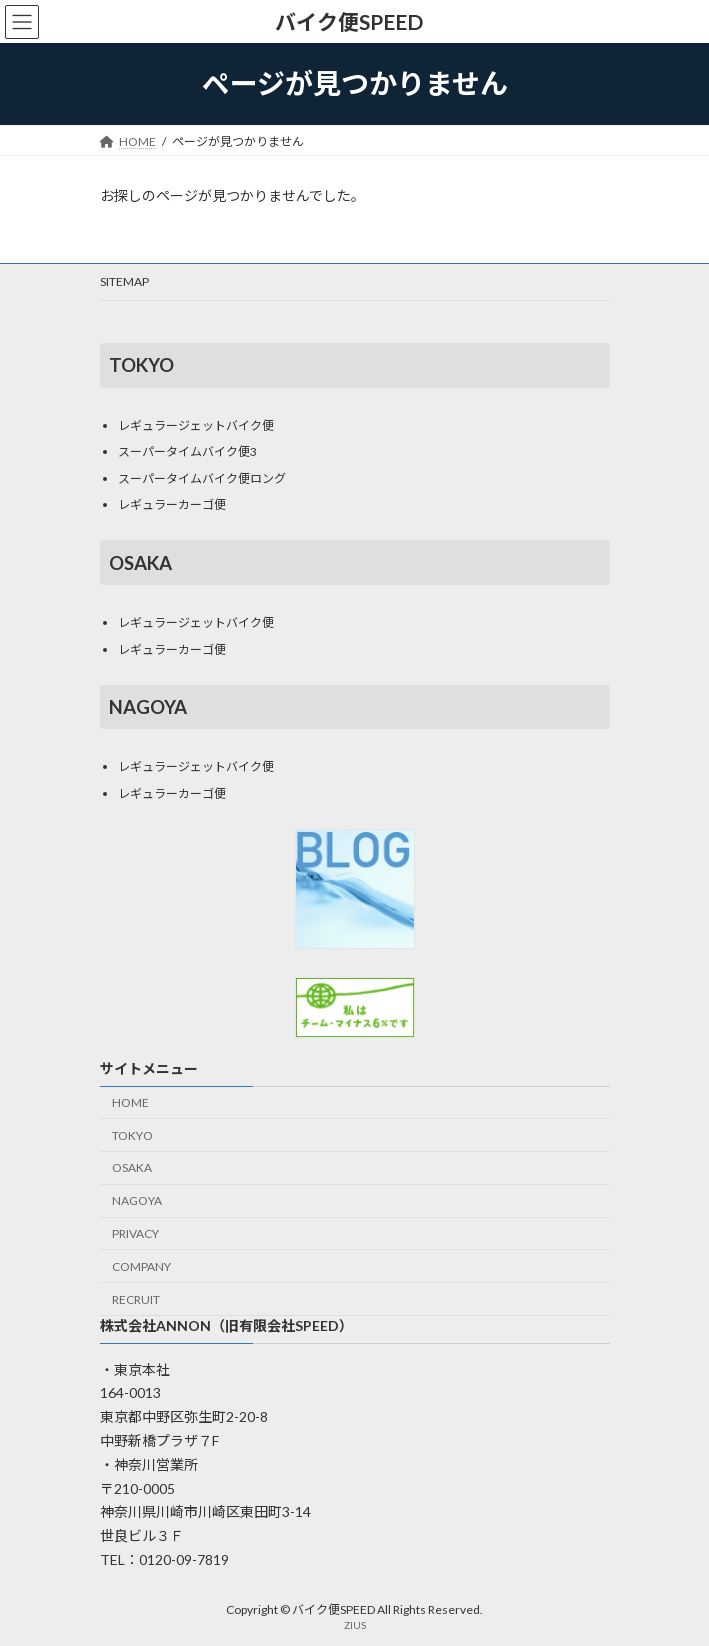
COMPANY (141, 1266)
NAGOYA (137, 1201)
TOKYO (132, 1135)
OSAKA (132, 1168)
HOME (130, 1102)
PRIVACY (135, 1233)
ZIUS (355, 1625)
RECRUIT (136, 1299)
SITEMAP (124, 281)
